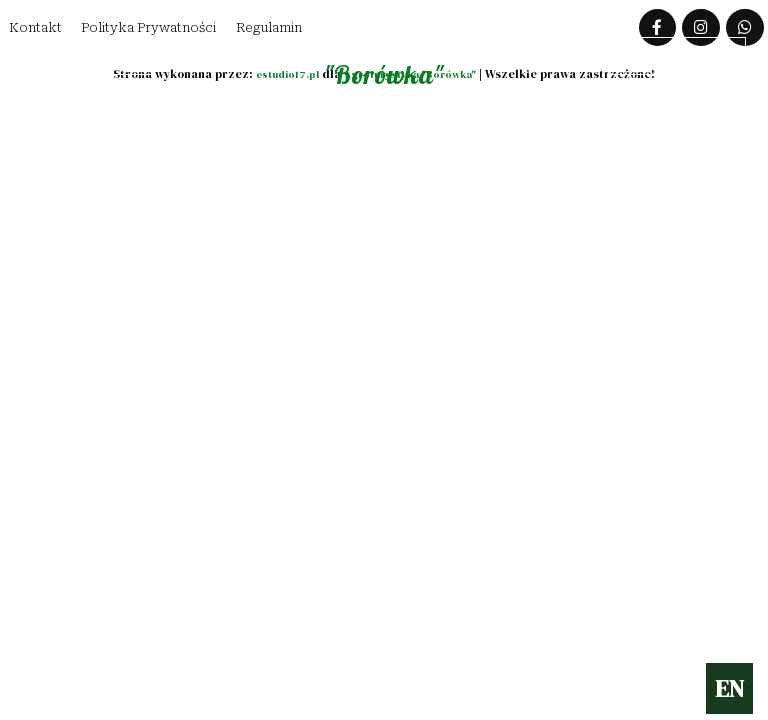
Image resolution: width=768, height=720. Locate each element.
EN (729, 688)
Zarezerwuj (672, 58)
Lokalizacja (85, 58)
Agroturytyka (377, 63)
